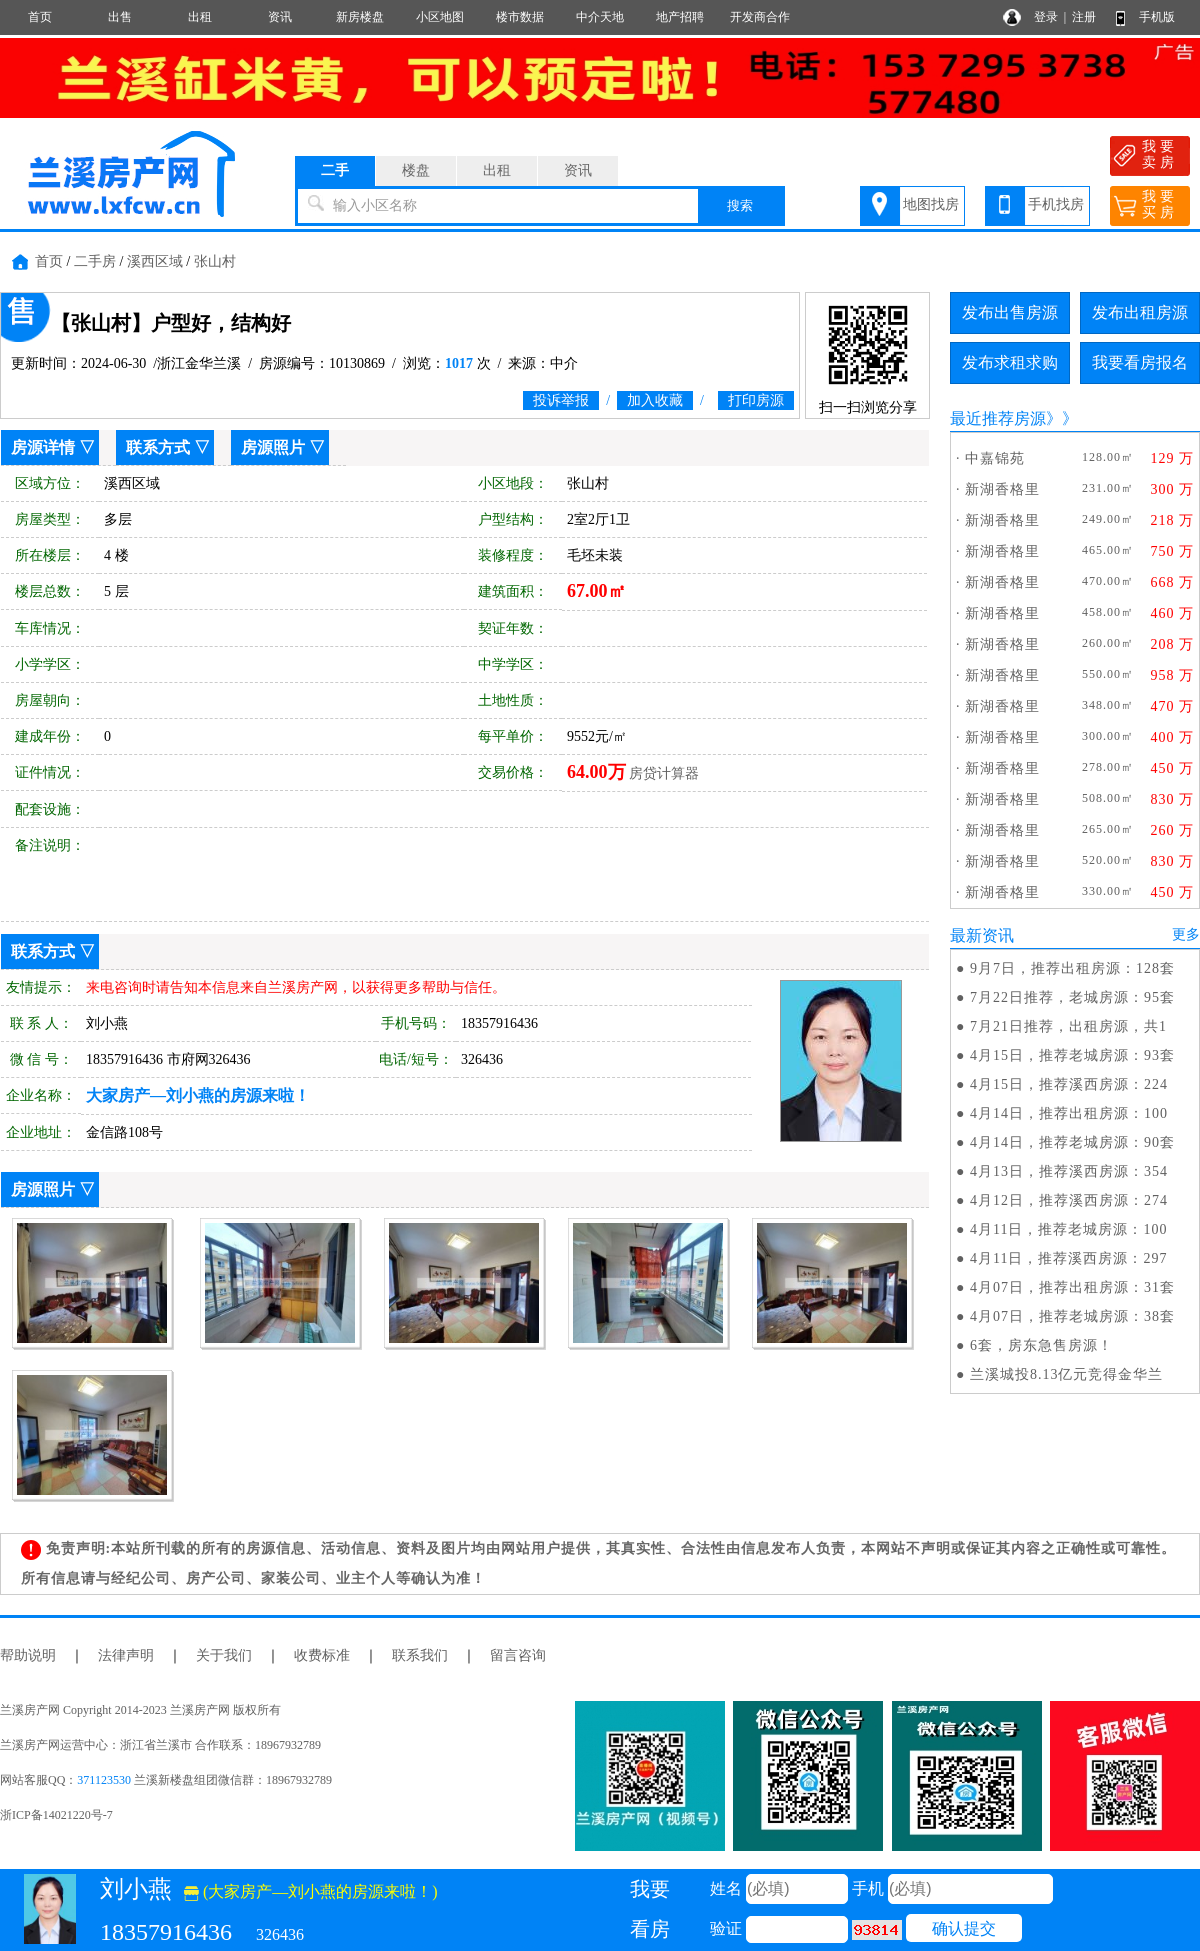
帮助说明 (28, 1655)
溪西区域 (155, 261)
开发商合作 (760, 17)
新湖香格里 (1002, 489)
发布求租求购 (1010, 362)
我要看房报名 (1140, 362)
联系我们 (420, 1655)
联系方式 (158, 447)
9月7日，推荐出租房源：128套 (1072, 968)
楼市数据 (520, 17)
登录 (1046, 17)
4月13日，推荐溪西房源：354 (1069, 1171)
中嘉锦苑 (995, 458)
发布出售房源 (1010, 312)
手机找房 (1056, 204)
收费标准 (322, 1655)
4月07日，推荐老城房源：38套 (1072, 1316)
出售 (120, 17)
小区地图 (440, 17)
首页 (40, 17)
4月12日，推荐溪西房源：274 (1069, 1200)
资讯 (280, 17)
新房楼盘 (360, 17)
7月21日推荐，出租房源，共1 (1068, 1026)
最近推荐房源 (998, 418)
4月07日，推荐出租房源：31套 (1072, 1287)
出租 (200, 17)
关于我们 (224, 1655)
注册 (1084, 17)
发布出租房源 (1140, 312)
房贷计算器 (664, 773)
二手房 (95, 261)
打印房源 (756, 400)
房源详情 (43, 447)
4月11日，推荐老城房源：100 (1068, 1229)
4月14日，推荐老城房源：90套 (1072, 1142)
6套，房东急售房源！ (1041, 1345)
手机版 (1157, 17)
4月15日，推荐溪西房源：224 (1069, 1084)
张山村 (215, 261)
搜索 (740, 205)
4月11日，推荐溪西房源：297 (1068, 1258)
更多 (1186, 934)
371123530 (104, 1780)
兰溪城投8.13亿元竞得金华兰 (1067, 1374)
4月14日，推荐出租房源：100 (1069, 1113)
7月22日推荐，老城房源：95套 (1072, 997)
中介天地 (600, 17)
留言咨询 (518, 1655)
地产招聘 (680, 17)
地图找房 (931, 204)
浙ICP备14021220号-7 (56, 1815)
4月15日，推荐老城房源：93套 (1072, 1055)
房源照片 (273, 447)
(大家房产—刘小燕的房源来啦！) (311, 1891)
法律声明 (126, 1655)
